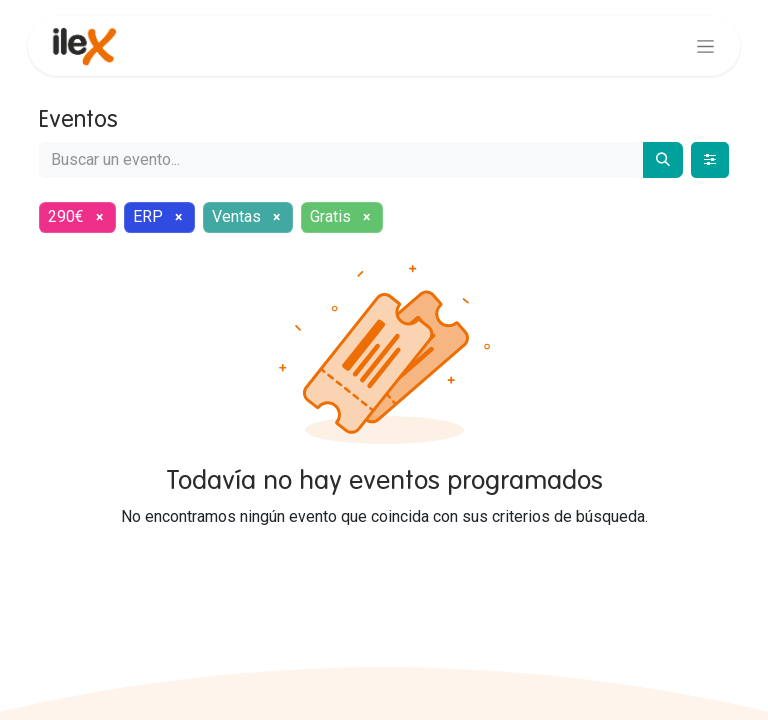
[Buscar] (663, 160)
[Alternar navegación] (705, 46)
